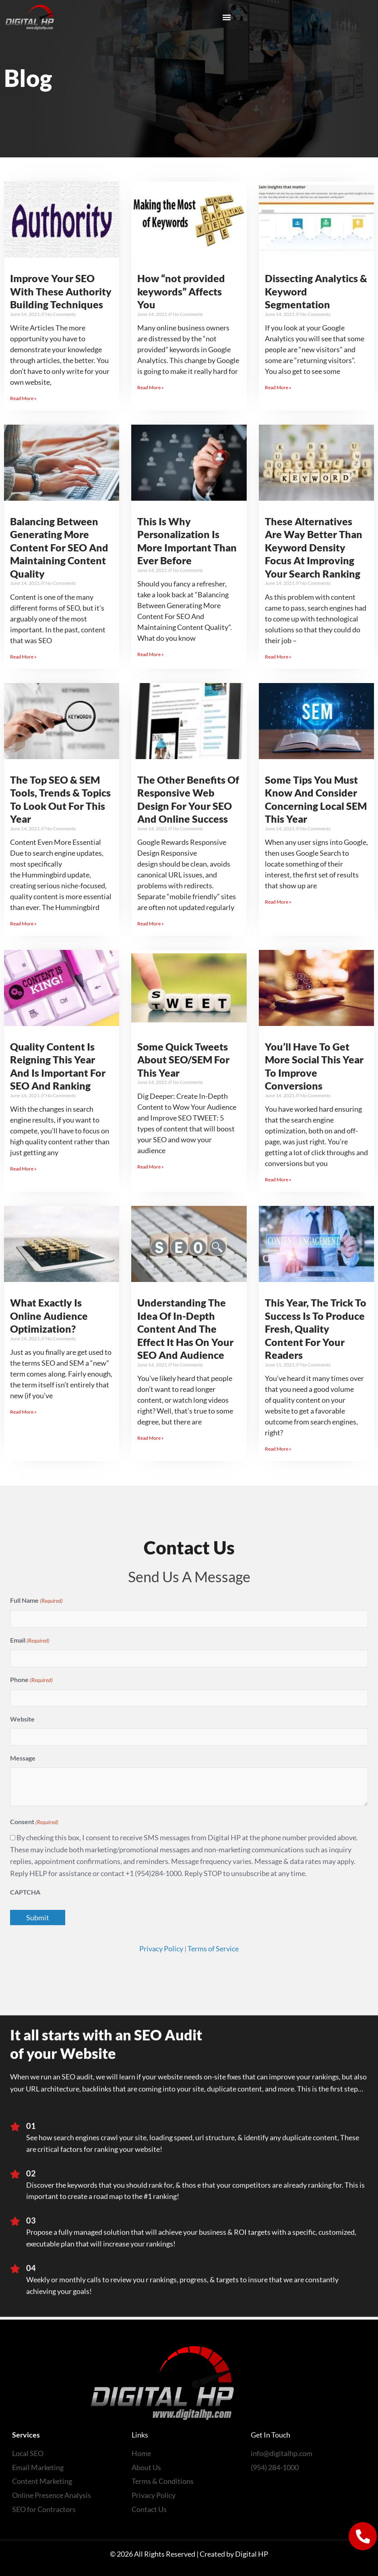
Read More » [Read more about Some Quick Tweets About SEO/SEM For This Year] (150, 1167)
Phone (31, 1680)
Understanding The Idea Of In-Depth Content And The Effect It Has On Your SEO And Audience (185, 1328)
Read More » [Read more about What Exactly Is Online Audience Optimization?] (23, 1412)
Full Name (36, 1601)
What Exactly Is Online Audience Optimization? (49, 1315)
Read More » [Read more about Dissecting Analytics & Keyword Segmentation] (278, 387)
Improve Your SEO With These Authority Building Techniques (61, 291)
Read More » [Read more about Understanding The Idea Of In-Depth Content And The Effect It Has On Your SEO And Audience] (150, 1438)
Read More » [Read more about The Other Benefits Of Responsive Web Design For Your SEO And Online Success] (150, 924)
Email (30, 1641)
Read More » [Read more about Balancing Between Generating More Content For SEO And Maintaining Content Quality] (23, 657)
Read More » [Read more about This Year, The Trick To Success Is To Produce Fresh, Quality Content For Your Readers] (278, 1449)
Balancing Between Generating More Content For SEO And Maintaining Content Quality (59, 547)
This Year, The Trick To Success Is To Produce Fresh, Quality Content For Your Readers (315, 1328)
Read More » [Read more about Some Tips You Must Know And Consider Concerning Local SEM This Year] (278, 902)
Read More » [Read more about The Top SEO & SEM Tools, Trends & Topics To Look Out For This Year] (23, 924)
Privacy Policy (161, 1948)
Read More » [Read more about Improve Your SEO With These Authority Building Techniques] (23, 398)
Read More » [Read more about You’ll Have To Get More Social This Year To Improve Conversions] (278, 1180)
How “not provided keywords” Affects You (181, 291)
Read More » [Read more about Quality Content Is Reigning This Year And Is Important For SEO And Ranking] (23, 1169)
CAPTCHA (25, 1892)
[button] (226, 17)
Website (22, 1719)
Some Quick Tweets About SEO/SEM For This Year (183, 1059)
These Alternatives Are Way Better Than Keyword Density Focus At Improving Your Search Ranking (313, 547)
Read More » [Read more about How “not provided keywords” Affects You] (150, 387)
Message (22, 1758)
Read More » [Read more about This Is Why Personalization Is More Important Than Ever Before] (150, 654)
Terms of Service (213, 1948)
